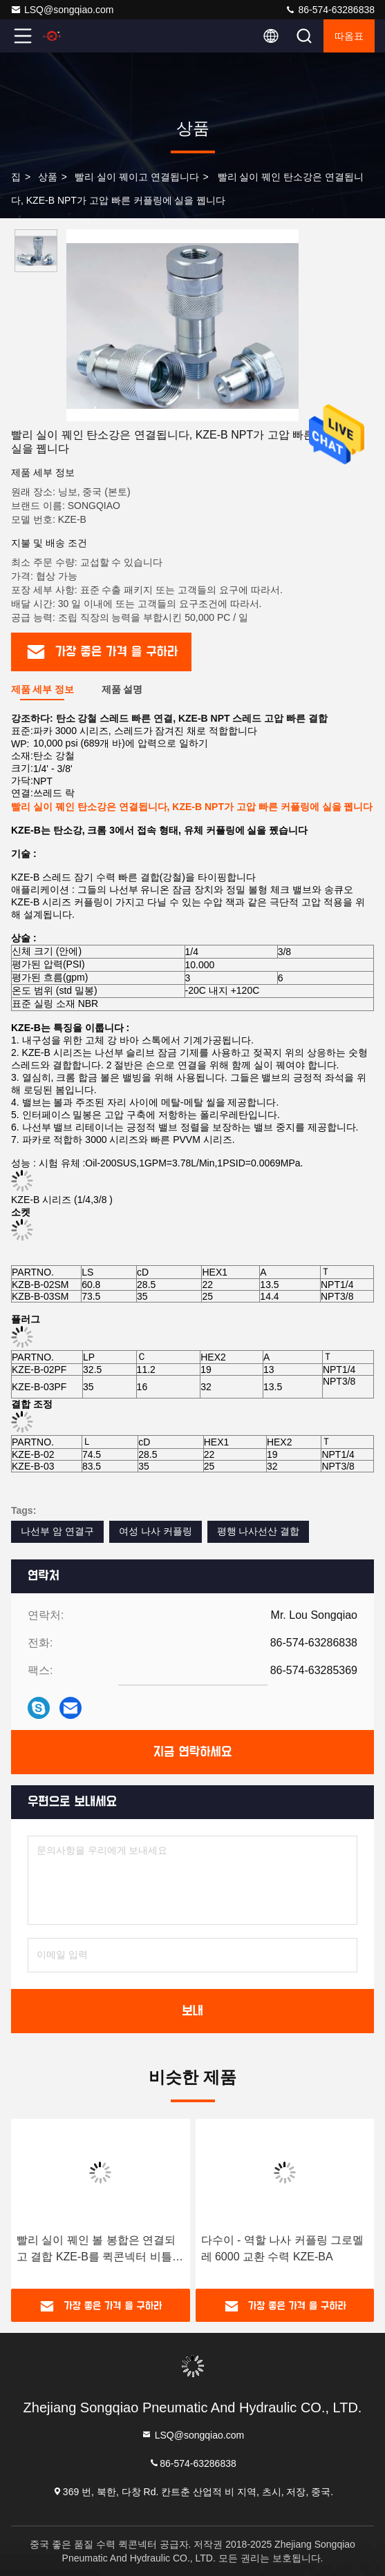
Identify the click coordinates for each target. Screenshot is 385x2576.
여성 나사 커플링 (155, 1531)
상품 (47, 176)
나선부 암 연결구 (57, 1531)
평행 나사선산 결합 (258, 1531)
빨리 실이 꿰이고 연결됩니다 (137, 176)
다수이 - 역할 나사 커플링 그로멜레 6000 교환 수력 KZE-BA (282, 2248)
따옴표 (349, 35)
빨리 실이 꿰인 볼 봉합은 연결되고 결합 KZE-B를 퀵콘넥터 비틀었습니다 (100, 2249)
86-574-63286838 (330, 9)
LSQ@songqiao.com (61, 9)
